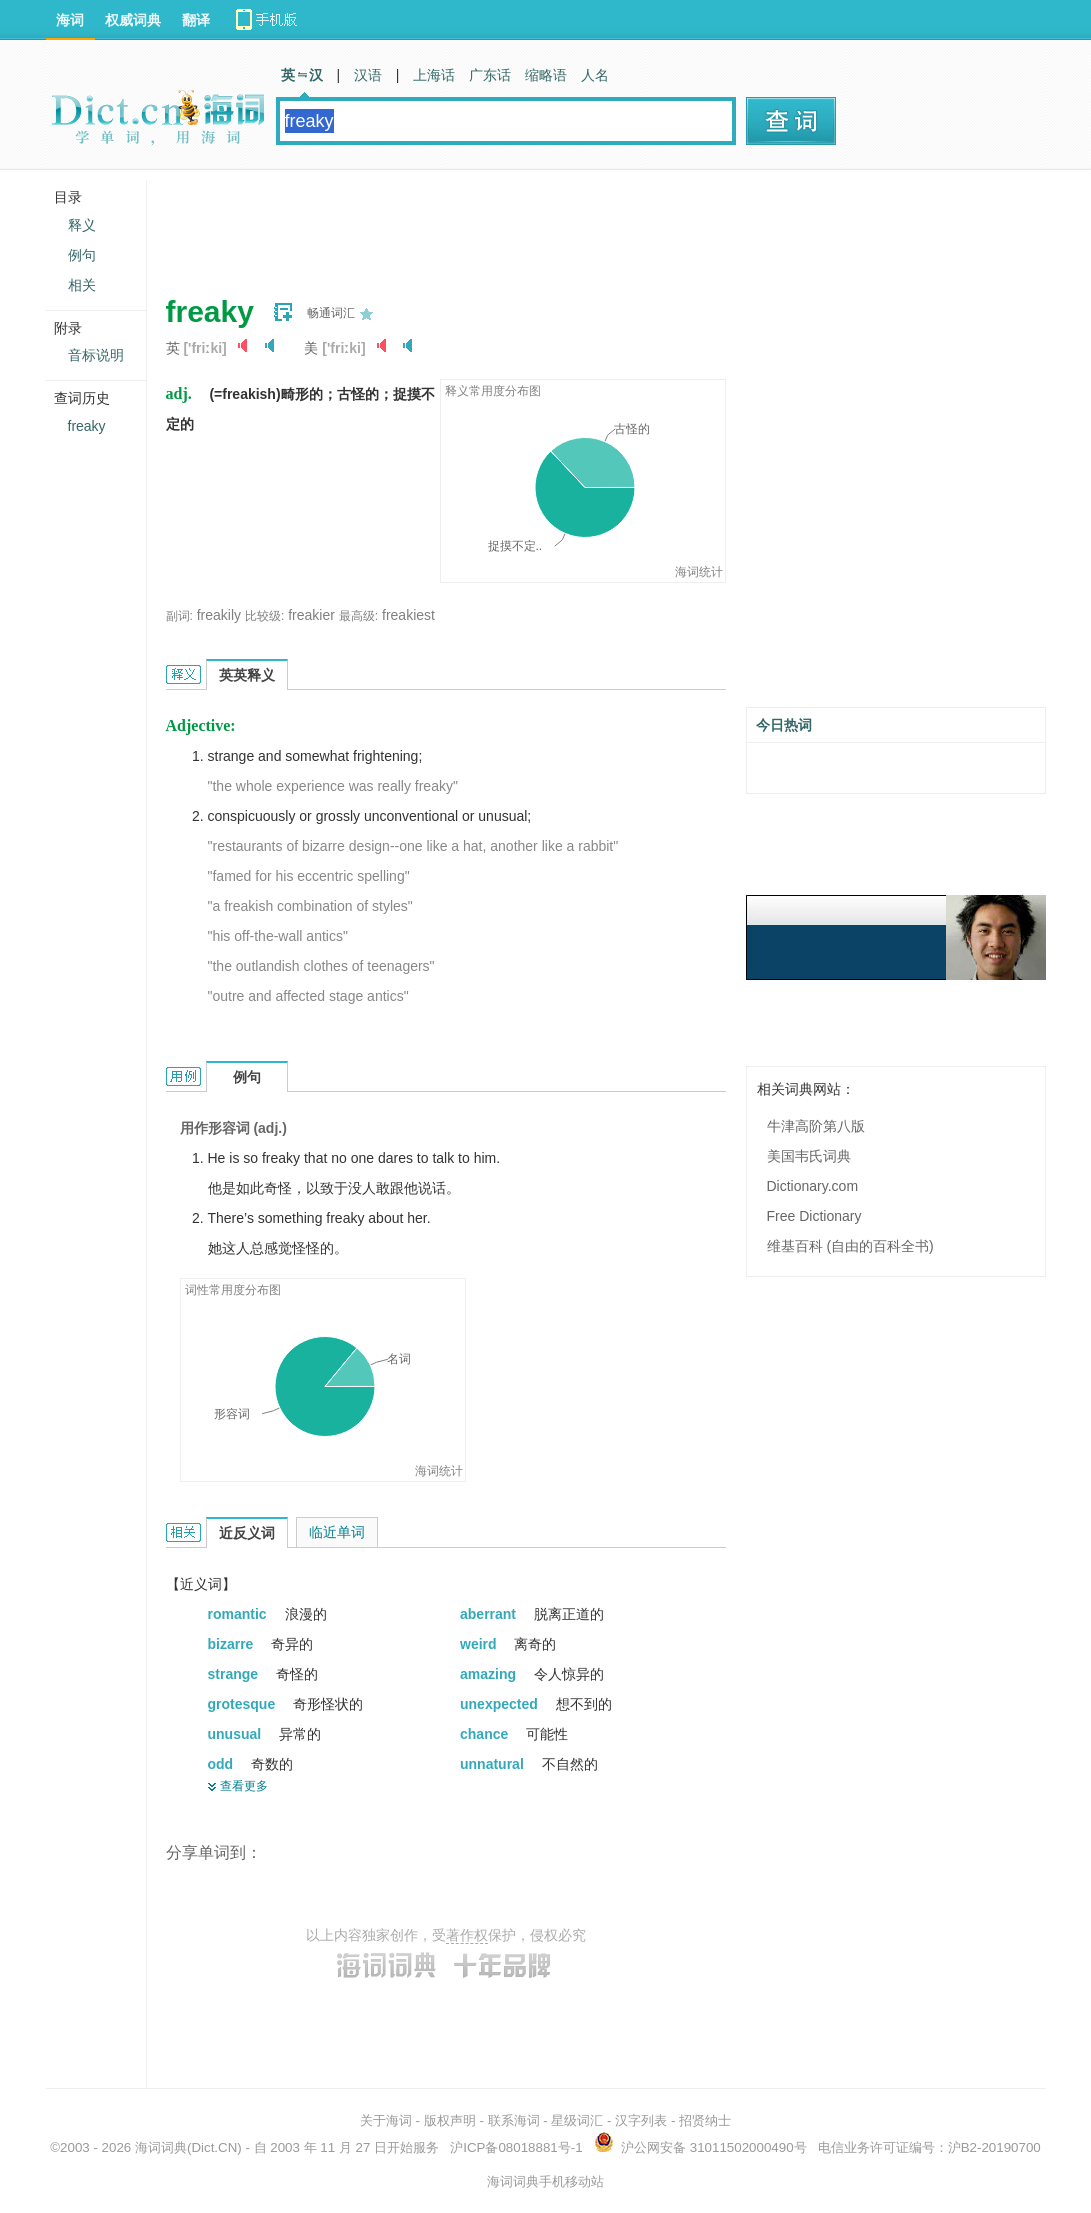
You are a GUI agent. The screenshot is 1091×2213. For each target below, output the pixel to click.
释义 (82, 225)
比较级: (264, 616)
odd (223, 1764)
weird (480, 1644)
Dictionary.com (813, 1186)
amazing (490, 1674)
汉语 (368, 75)
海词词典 (161, 2147)
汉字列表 (641, 2120)
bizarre (233, 1644)
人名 (595, 75)
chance (486, 1734)
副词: (179, 616)
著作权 (467, 1935)
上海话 (434, 75)
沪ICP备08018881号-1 (516, 2147)
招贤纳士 (705, 2120)
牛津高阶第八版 (816, 1126)
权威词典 (133, 20)
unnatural (494, 1764)
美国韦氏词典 (809, 1156)
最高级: (358, 616)
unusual (237, 1734)
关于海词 (386, 2120)
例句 (82, 255)
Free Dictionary (814, 1216)
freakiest (408, 615)
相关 (82, 285)
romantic (239, 1614)
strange (235, 1674)
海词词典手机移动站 (545, 2181)
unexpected (501, 1704)
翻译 (196, 20)
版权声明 (450, 2120)
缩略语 (546, 75)
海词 (70, 20)
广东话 (490, 75)
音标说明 (96, 355)
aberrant (490, 1614)
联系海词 (514, 2120)
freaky (87, 426)
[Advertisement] (530, 225)
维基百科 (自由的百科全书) (850, 1246)
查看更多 (244, 1786)
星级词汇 (577, 2120)
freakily (219, 615)
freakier (311, 615)
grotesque (244, 1704)
